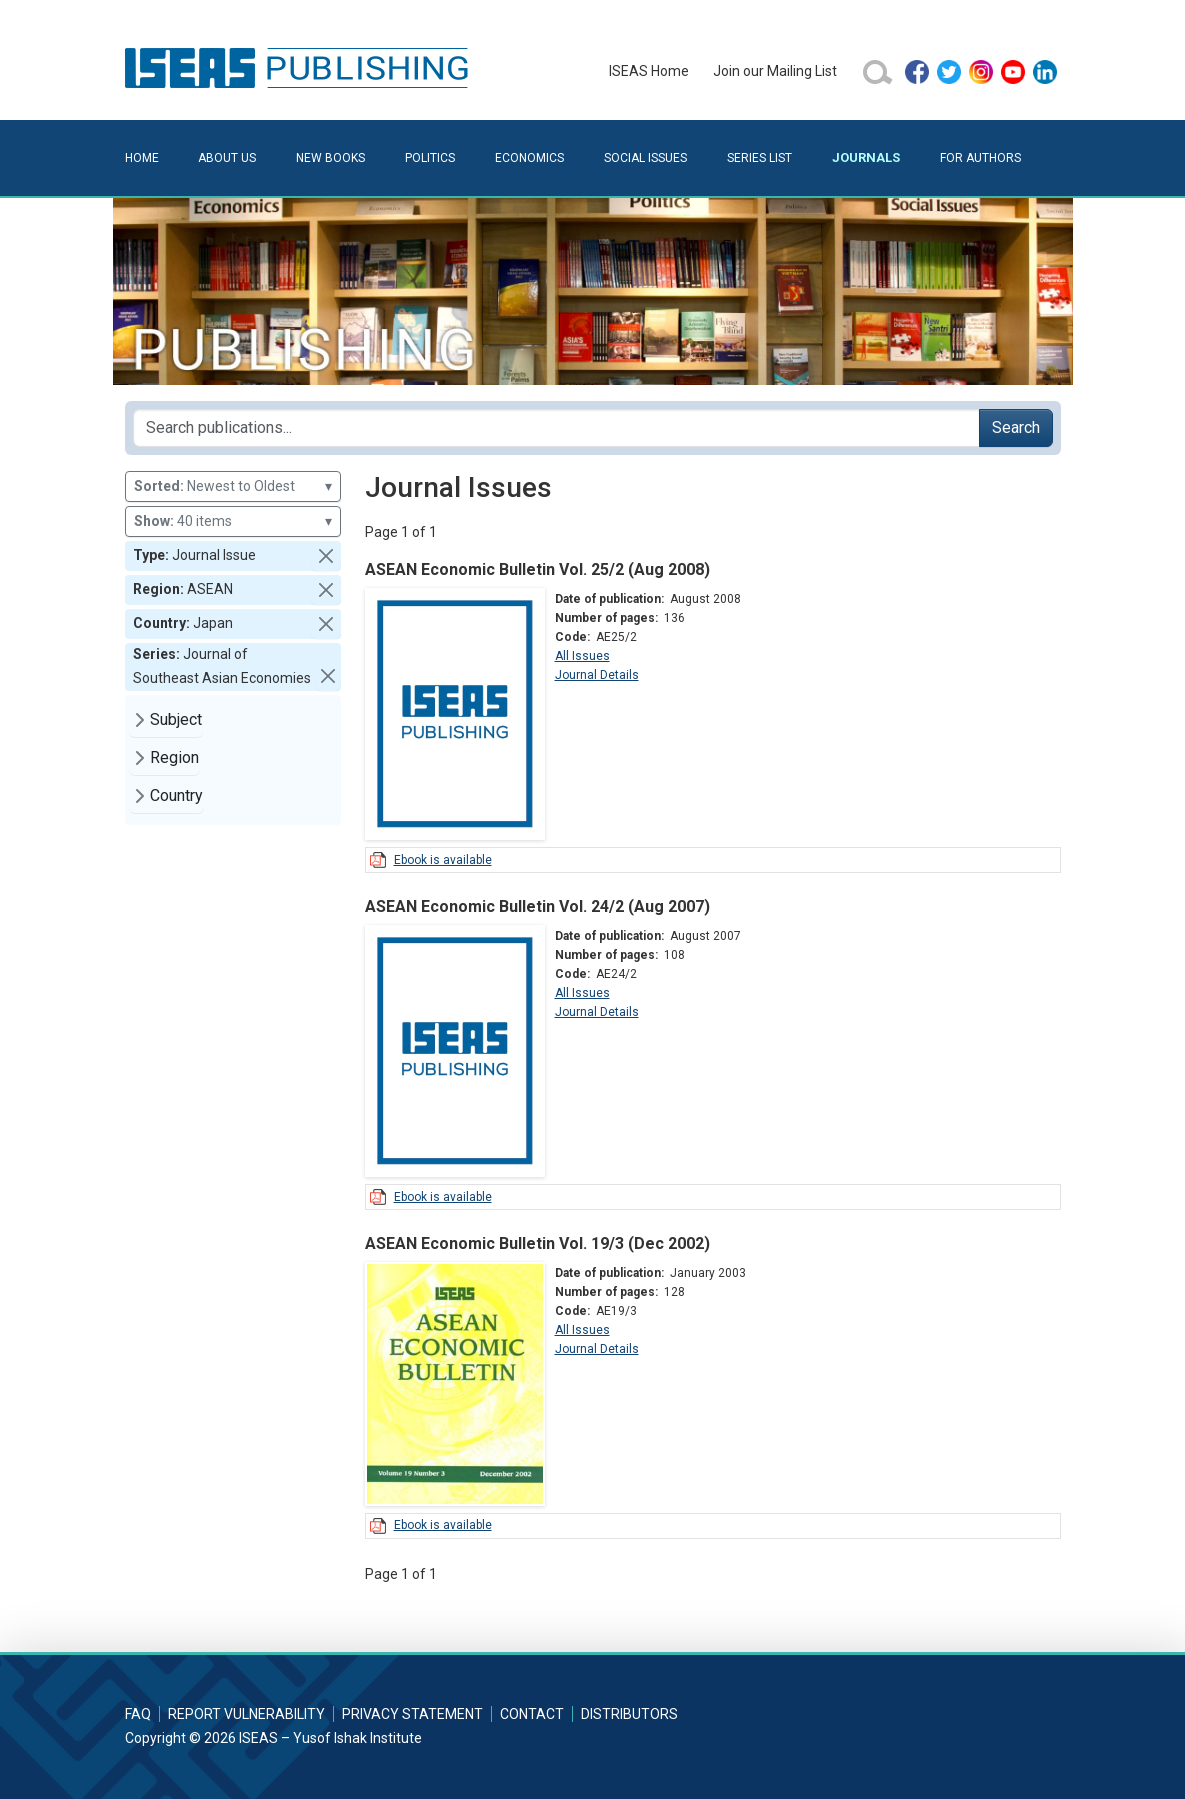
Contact (532, 1714)
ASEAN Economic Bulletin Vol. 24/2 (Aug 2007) (537, 906)
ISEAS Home (649, 71)
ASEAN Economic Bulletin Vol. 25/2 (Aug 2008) (537, 569)
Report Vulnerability (246, 1714)
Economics (529, 158)
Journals (866, 157)
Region (174, 757)
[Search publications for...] (556, 428)
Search (1016, 427)
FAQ (138, 1714)
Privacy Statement (412, 1714)
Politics (430, 158)
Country (176, 795)
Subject (176, 719)
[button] (326, 556)
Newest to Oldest (233, 486)
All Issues (582, 656)
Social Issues (645, 158)
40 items (233, 521)
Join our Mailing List (775, 71)
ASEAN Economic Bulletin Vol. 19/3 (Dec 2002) (537, 1243)
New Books (330, 158)
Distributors (629, 1714)
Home (142, 158)
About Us (227, 158)
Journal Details (597, 675)
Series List (759, 158)
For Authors (980, 158)
